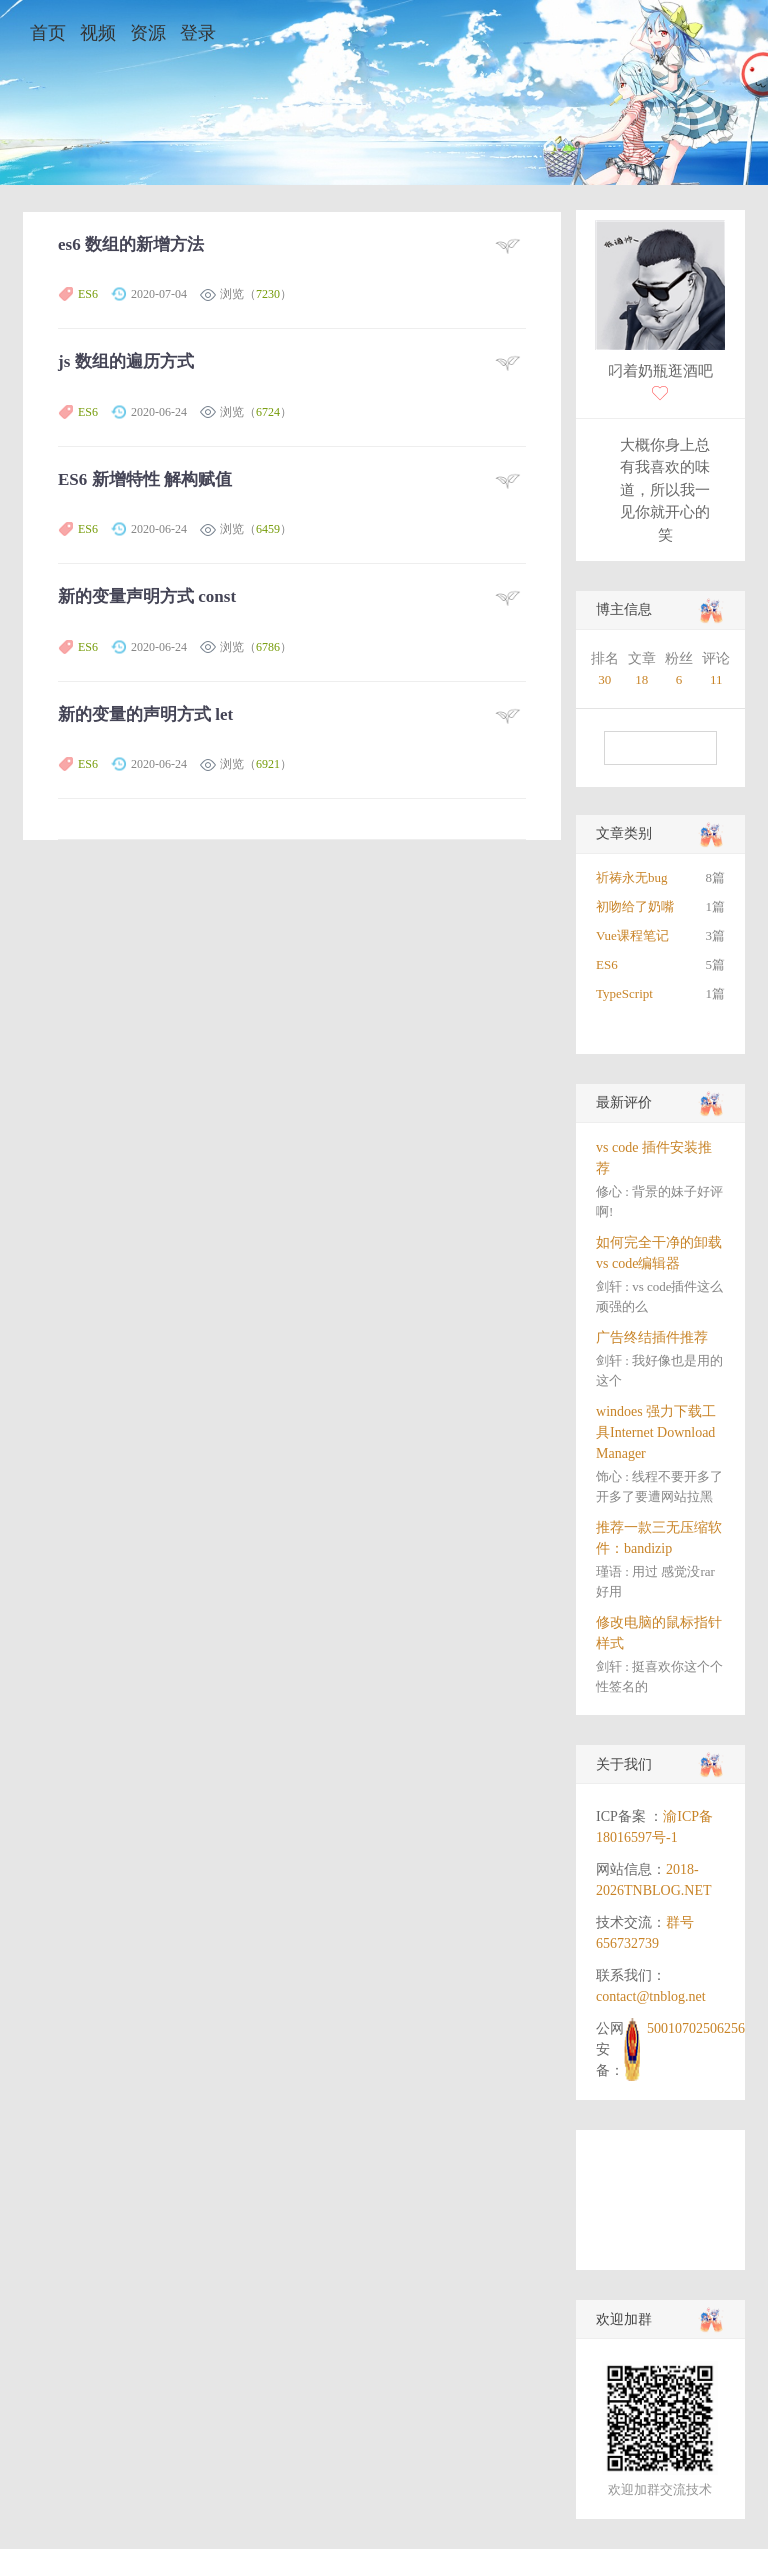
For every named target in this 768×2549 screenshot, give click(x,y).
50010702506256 (696, 2028)
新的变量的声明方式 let (145, 714)
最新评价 (624, 1102)
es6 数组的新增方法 (131, 244)
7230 (268, 294)
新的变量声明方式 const (147, 596)
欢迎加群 (624, 2319)
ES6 (88, 294)
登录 (198, 33)
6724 (268, 412)
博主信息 (624, 609)
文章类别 (624, 833)
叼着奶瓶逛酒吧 (660, 371)
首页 (48, 33)
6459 (268, 529)
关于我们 (624, 1764)
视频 (98, 33)
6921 (268, 764)
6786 (268, 647)
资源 (148, 33)
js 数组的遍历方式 (126, 361)
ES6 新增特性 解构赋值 (145, 479)
